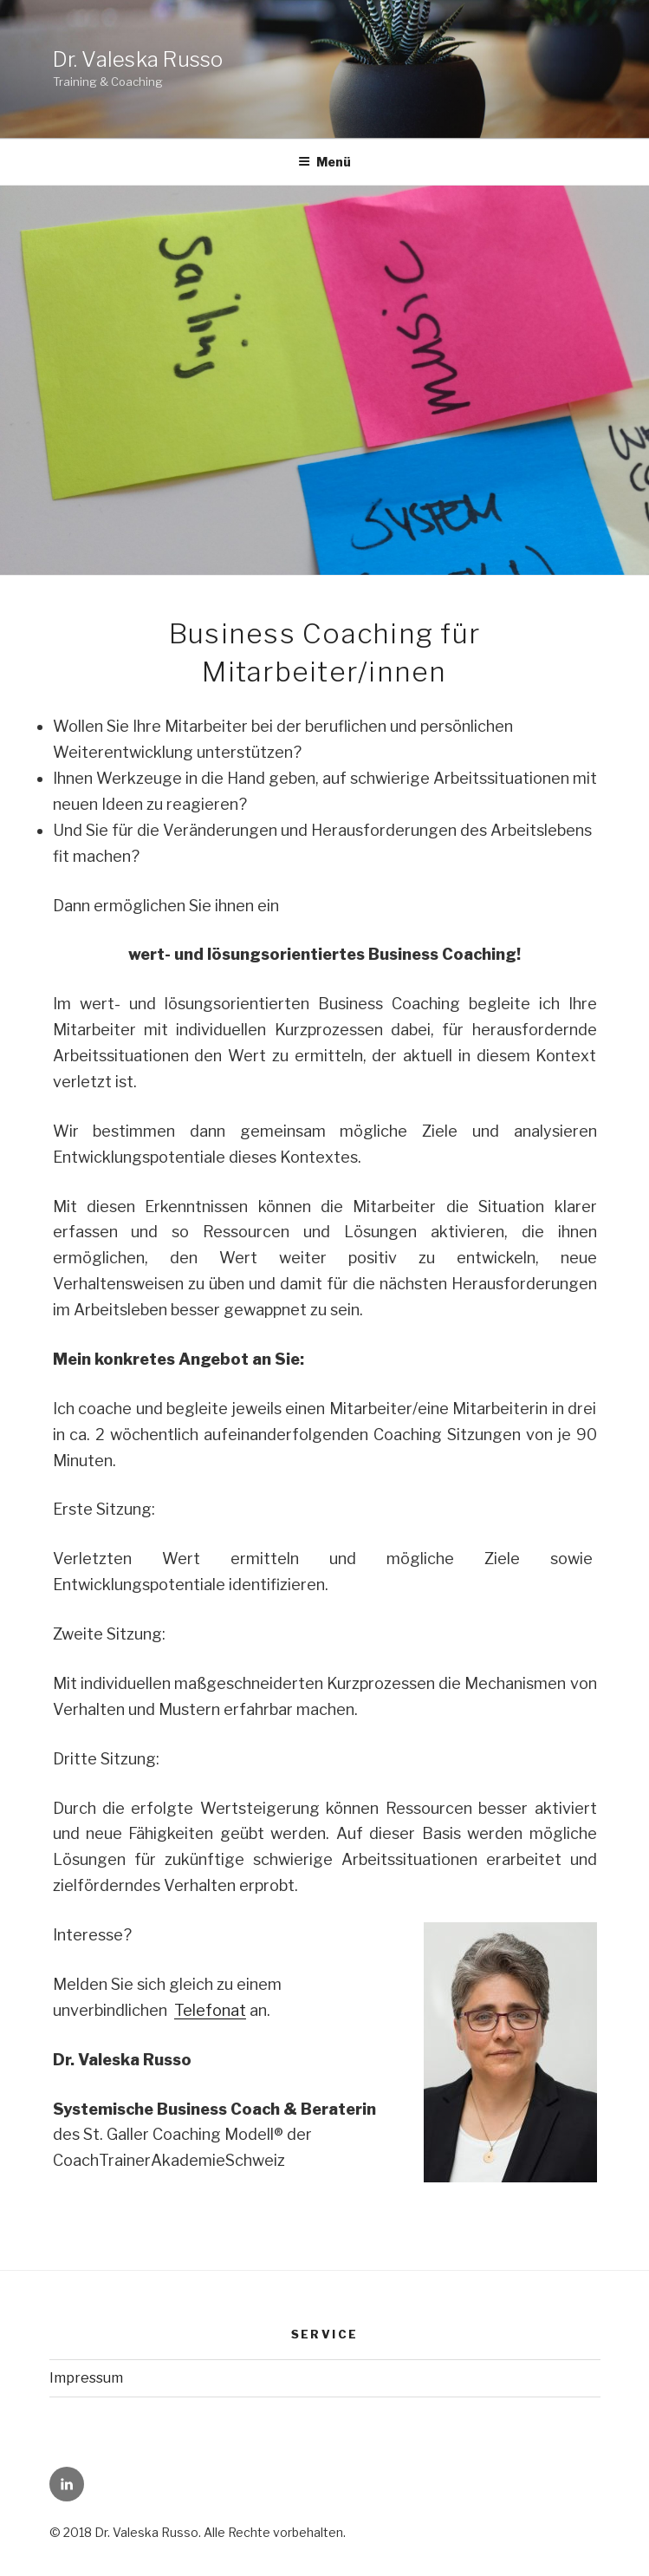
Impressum (86, 2378)
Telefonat (210, 2010)
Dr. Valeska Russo (138, 59)
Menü (324, 161)
